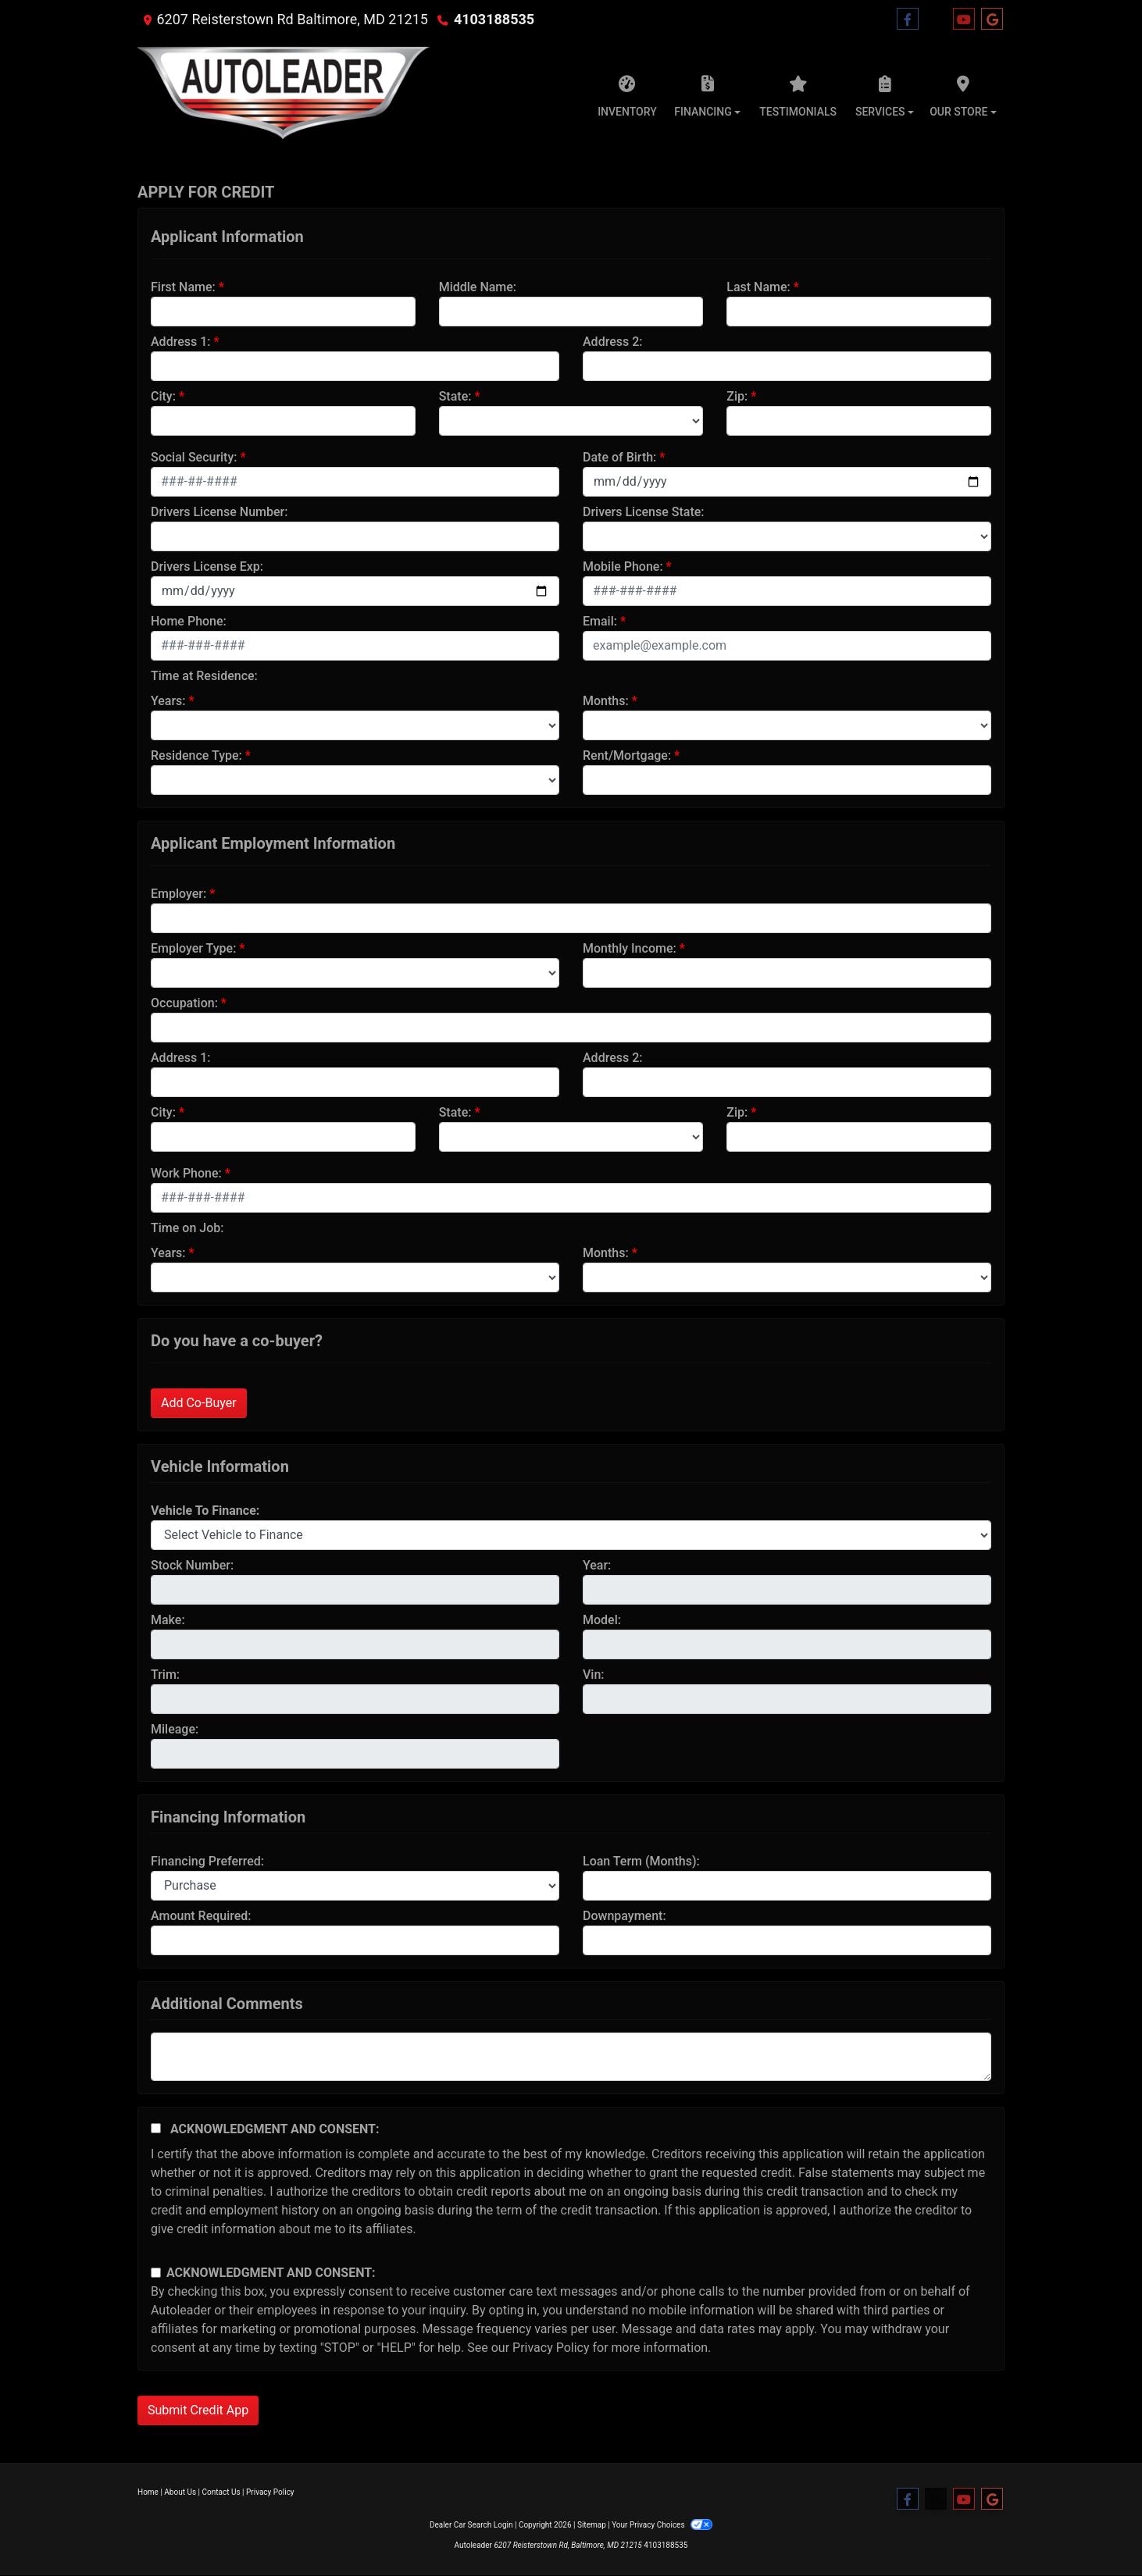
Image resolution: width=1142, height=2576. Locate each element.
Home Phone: (189, 621)
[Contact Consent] (156, 2273)
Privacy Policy (551, 2347)
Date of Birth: (619, 457)
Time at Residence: (204, 675)
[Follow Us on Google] (992, 19)
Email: (600, 621)
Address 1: (180, 341)
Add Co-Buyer (199, 1402)
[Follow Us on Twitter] (936, 19)
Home (148, 2492)
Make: (168, 1619)
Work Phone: (186, 1173)
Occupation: (184, 1003)
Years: (168, 700)
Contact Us (221, 2492)
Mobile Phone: (623, 566)
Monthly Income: (629, 948)
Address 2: (612, 341)
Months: (606, 700)
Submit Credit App (198, 2410)
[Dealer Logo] (284, 92)
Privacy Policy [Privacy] (270, 2492)
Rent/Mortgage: (627, 755)
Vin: (594, 1674)
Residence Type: (196, 755)
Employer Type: (193, 948)
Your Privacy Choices (662, 2525)
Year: (597, 1565)
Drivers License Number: (219, 511)
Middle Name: (477, 287)
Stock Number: (192, 1565)
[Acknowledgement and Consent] (156, 2128)
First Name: (183, 287)
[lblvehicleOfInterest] (571, 1535)
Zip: (737, 396)
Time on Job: (187, 1227)
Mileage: (174, 1729)
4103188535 (494, 19)
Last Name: (758, 287)
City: (163, 396)
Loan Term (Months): (641, 1861)
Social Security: (194, 457)
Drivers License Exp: (207, 566)
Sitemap (591, 2525)
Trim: (165, 1674)
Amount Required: (201, 1915)
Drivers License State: (644, 511)
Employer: (178, 893)
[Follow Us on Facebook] (908, 19)
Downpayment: (624, 1915)
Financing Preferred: (207, 1861)
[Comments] (571, 2057)
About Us (180, 2492)
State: (455, 396)
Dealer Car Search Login (471, 2525)
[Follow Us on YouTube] (964, 19)
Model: (602, 1619)
